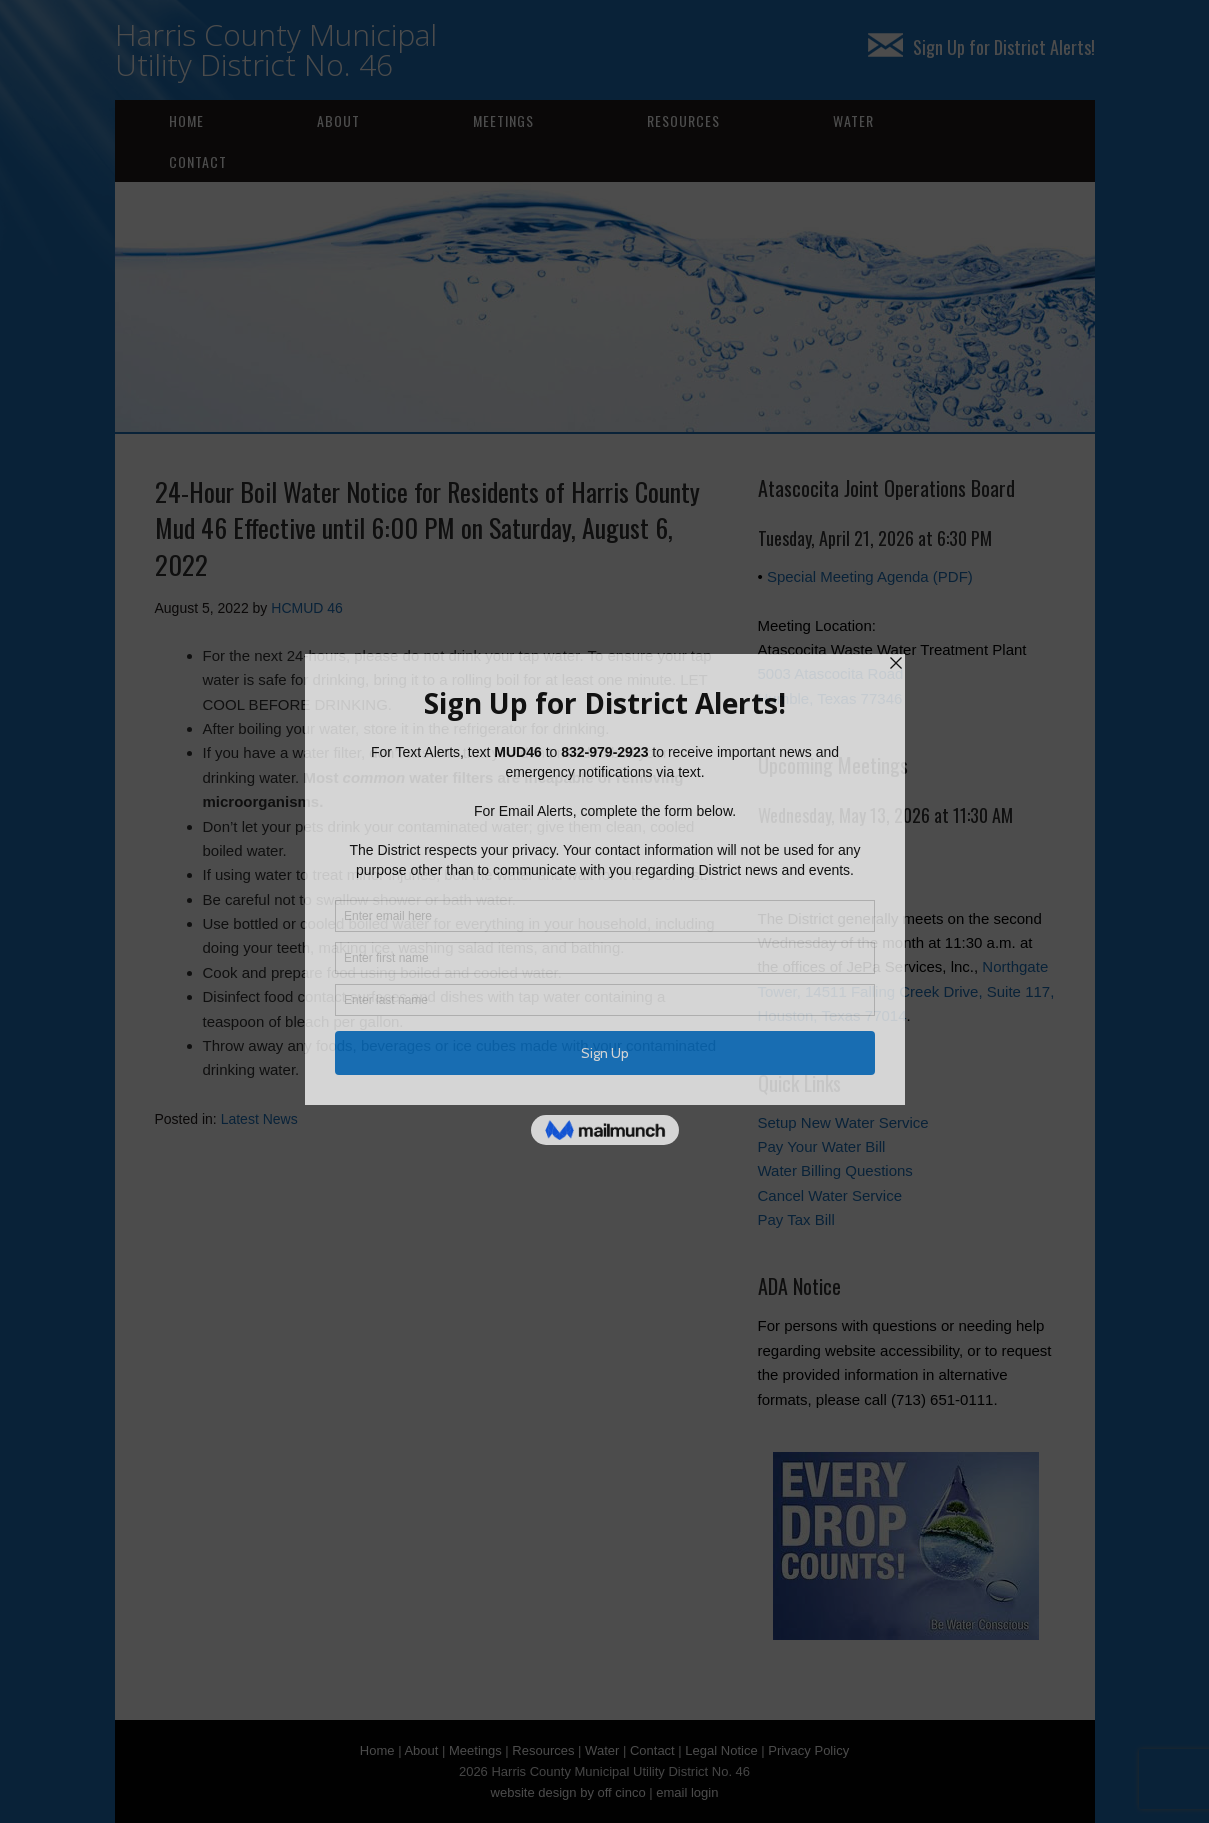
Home (186, 120)
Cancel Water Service (830, 1195)
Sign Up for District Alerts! (981, 47)
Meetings (503, 120)
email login (687, 1792)
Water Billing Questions (835, 1170)
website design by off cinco (568, 1792)
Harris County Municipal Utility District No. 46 (276, 49)
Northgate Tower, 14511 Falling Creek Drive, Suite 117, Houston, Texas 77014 (906, 991)
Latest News (259, 1119)
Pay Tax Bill (796, 1219)
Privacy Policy (808, 1750)
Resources (683, 120)
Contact (198, 161)
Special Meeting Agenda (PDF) (870, 576)
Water (853, 120)
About (338, 120)
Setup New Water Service (843, 1122)
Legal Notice (721, 1750)
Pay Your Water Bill (822, 1146)
